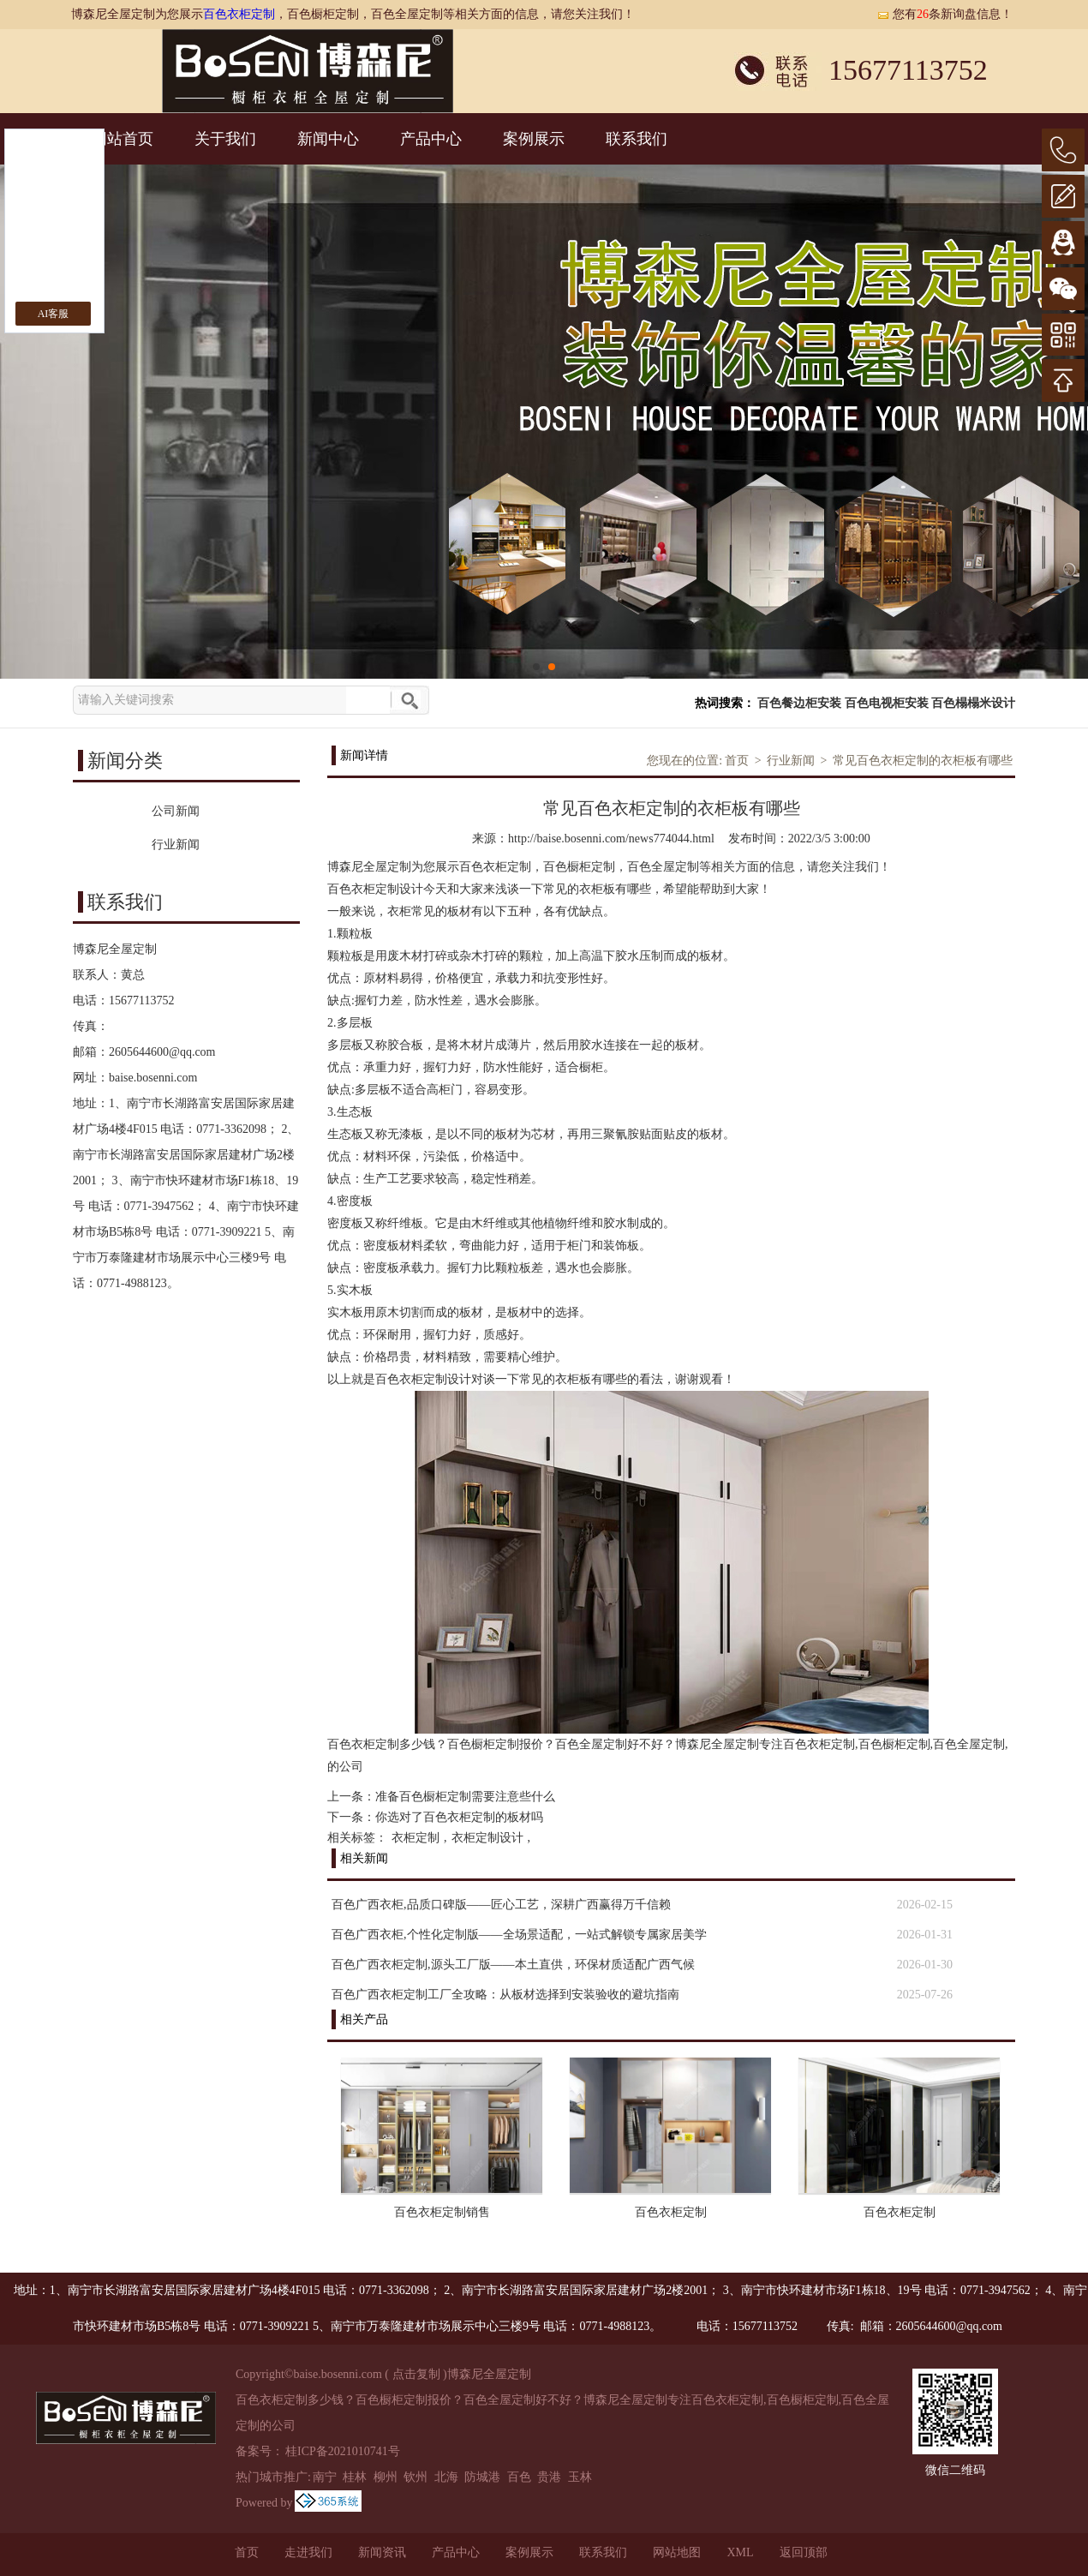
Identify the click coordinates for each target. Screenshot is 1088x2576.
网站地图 (677, 2552)
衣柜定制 (415, 1837)
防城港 (482, 2477)
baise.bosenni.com (153, 1077)
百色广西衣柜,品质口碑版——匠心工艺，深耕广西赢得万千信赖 (501, 1904)
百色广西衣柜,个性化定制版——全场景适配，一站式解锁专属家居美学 (519, 1934)
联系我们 (636, 138)
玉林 (580, 2477)
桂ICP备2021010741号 (342, 2451)
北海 (446, 2477)
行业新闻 (791, 760)
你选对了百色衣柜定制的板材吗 (459, 1817)
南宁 (325, 2477)
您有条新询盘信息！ (944, 14)
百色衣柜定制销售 (442, 2212)
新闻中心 (328, 138)
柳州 (386, 2477)
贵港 (549, 2477)
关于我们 (225, 138)
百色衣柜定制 (239, 14)
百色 (519, 2477)
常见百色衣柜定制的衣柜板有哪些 (923, 760)
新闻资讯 (382, 2552)
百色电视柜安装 (887, 703)
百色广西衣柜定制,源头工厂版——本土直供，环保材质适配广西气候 (513, 1964)
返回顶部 (804, 2552)
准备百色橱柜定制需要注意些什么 (465, 1796)
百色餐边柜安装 (799, 703)
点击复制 (416, 2374)
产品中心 (431, 138)
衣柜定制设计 (487, 1837)
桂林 (355, 2477)
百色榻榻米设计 (973, 703)
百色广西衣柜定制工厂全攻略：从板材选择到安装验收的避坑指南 (505, 1994)
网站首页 (122, 138)
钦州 (415, 2477)
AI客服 (53, 314)
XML (739, 2552)
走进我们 (308, 2552)
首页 (737, 760)
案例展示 (534, 138)
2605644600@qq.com (162, 1051)
